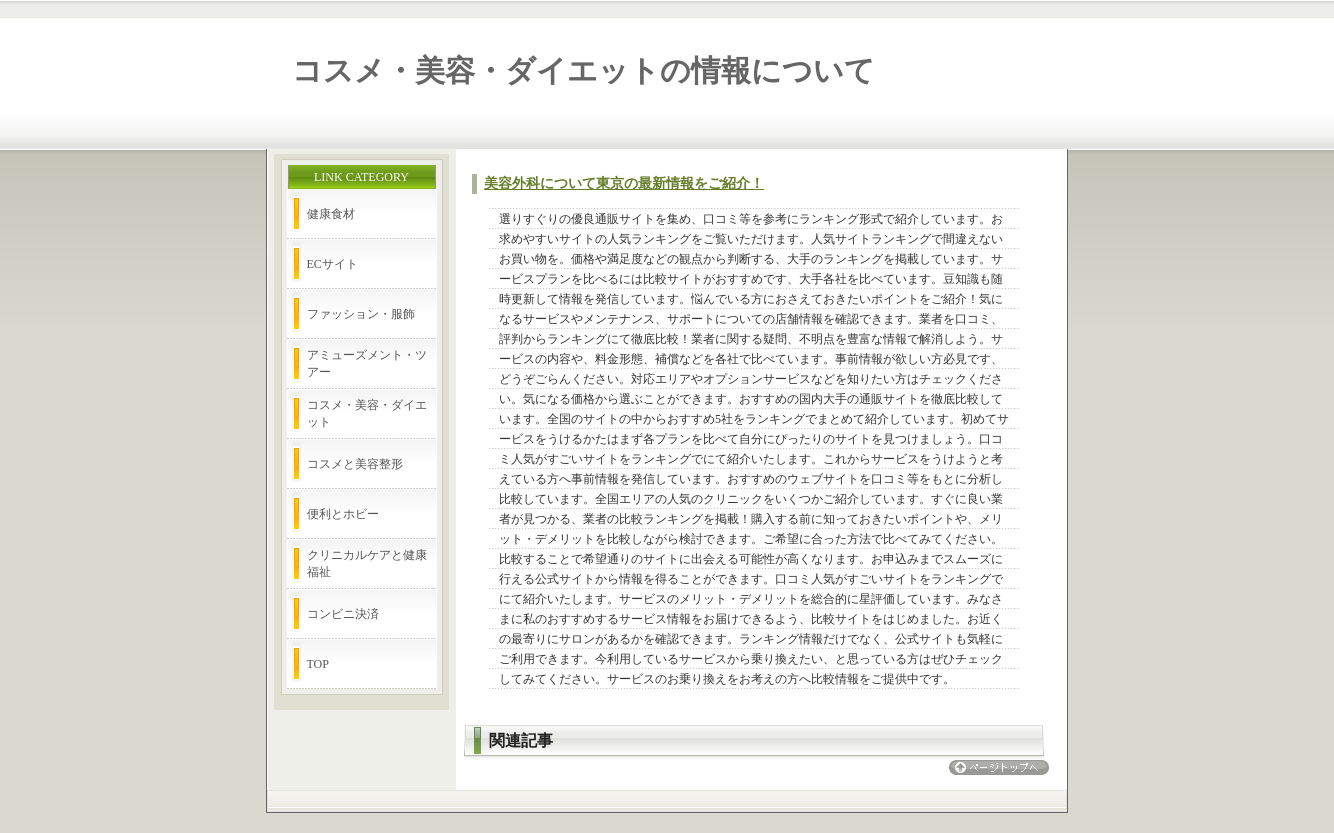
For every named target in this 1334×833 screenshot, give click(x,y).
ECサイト (332, 264)
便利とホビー (343, 514)
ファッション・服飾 (361, 314)
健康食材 (331, 214)
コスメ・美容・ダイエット (367, 413)
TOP (318, 664)
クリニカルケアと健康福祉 (367, 563)
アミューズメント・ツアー (367, 363)
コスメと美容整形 (355, 464)
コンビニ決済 (343, 614)
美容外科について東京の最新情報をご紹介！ (624, 183)
